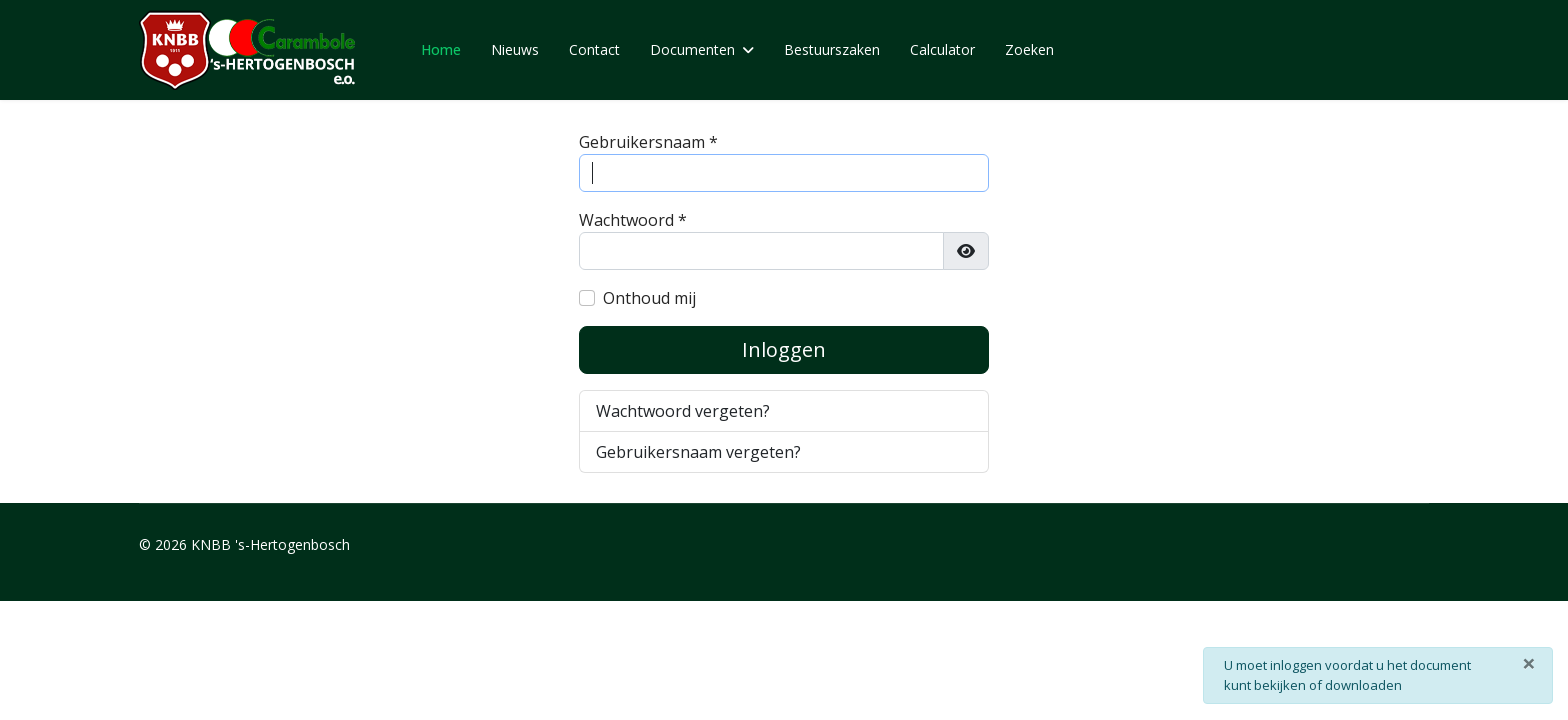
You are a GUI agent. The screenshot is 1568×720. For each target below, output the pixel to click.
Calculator (942, 49)
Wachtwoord (633, 220)
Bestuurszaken (832, 49)
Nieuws (515, 49)
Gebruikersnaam (648, 142)
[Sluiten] (1529, 663)
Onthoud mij (649, 298)
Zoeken (1029, 49)
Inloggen (784, 349)
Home (441, 49)
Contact (594, 49)
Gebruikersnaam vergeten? (698, 452)
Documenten (692, 49)
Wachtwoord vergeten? (683, 411)
